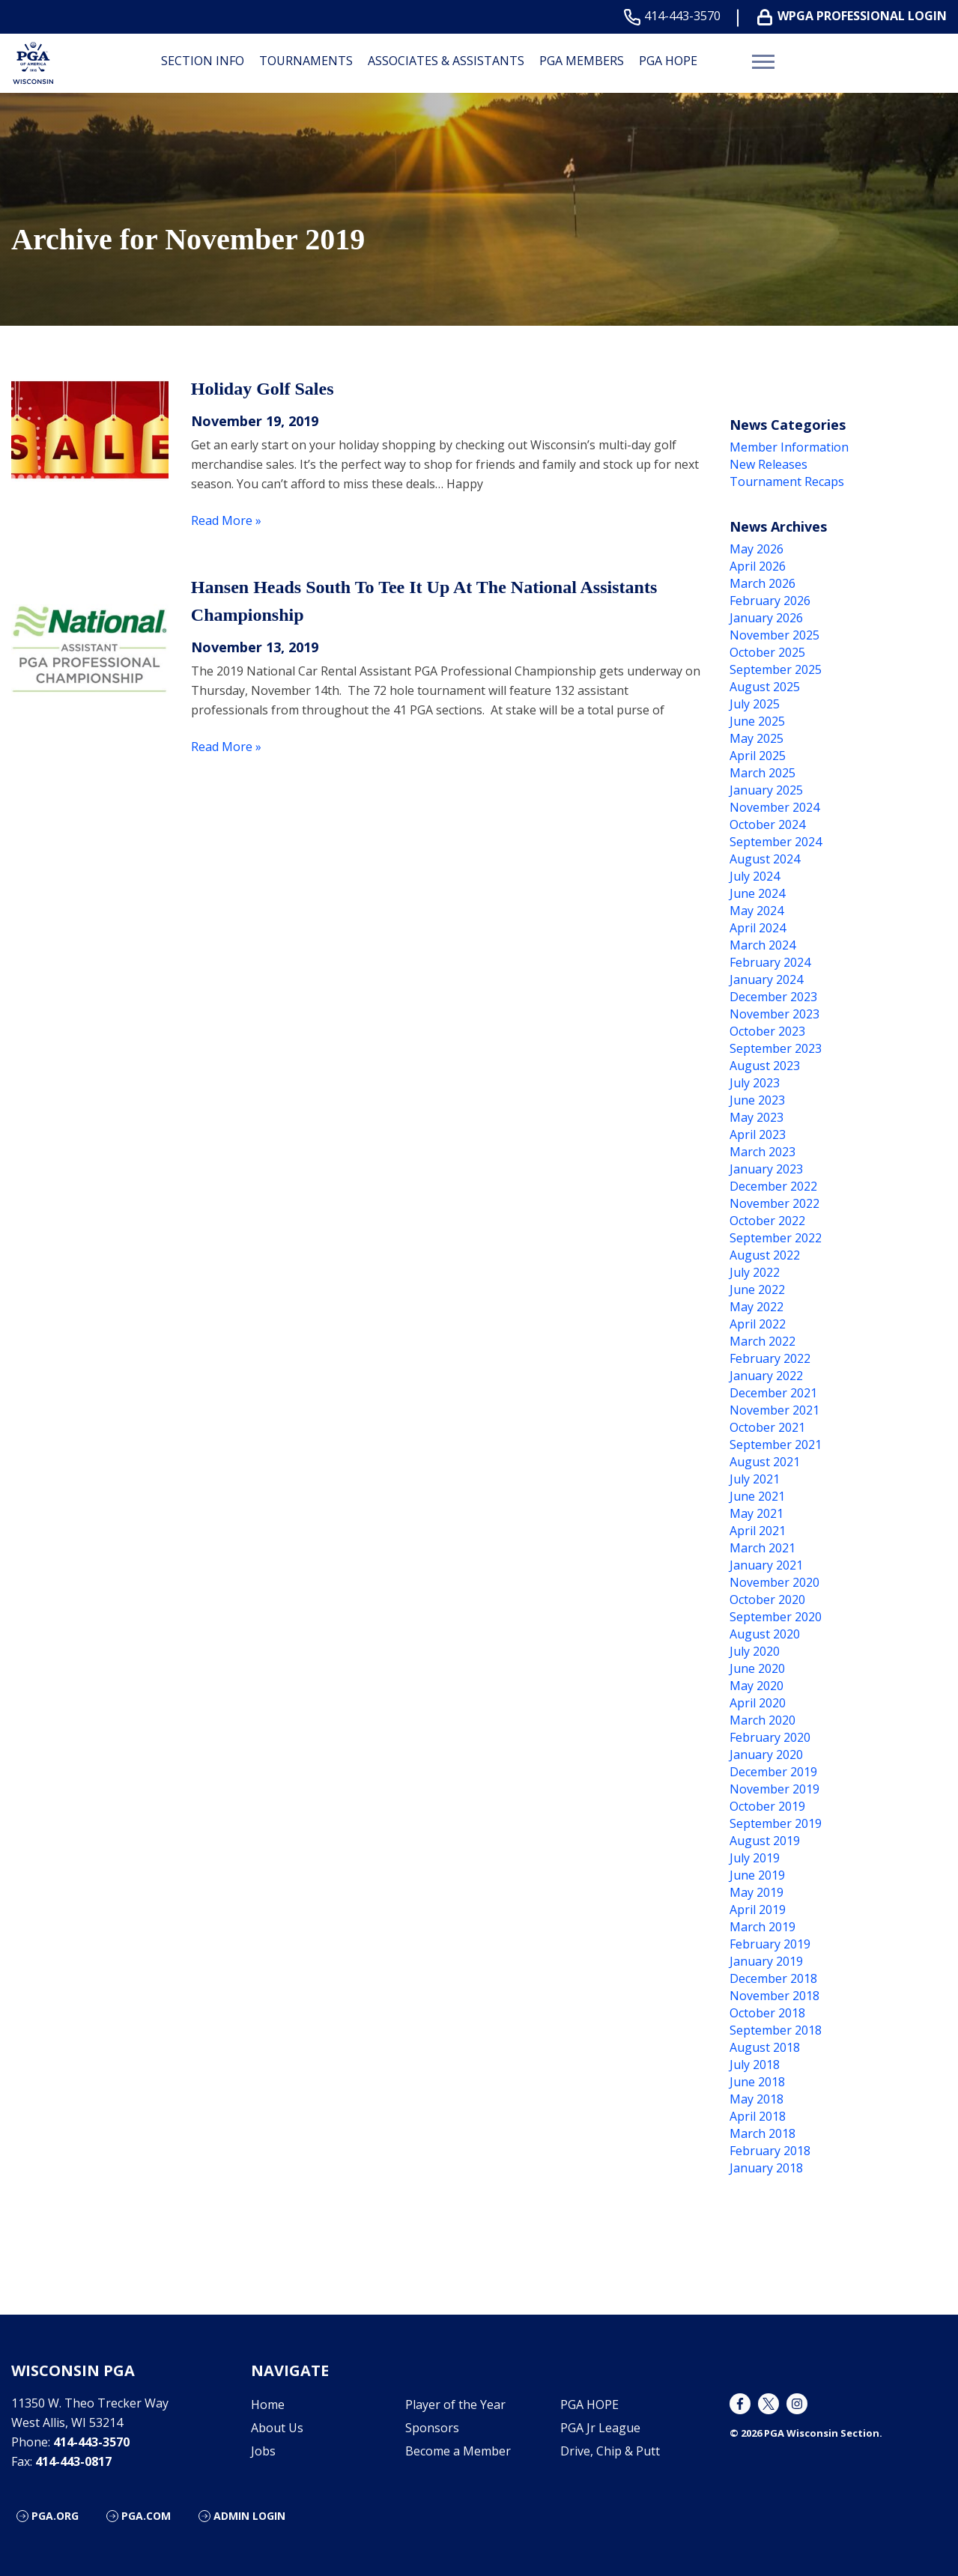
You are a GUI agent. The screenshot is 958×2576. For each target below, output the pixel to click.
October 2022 (767, 1220)
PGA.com (146, 2516)
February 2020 (770, 1737)
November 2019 (774, 1789)
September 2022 (776, 1238)
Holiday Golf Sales (262, 388)
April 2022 (758, 1324)
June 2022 (757, 1289)
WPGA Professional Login (855, 16)
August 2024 (765, 859)
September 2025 (776, 669)
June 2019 (757, 1875)
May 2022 (756, 1306)
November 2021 (774, 1410)
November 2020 (774, 1582)
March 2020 (762, 1720)
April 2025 (758, 755)
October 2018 (767, 2013)
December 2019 (773, 1772)
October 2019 (767, 1806)
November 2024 (774, 807)
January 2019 (766, 1961)
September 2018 (776, 2030)
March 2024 (762, 945)
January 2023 (766, 1169)
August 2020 (765, 1634)
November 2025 (774, 635)
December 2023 (773, 996)
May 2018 (756, 2099)
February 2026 (770, 600)
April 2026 (758, 566)
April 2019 (758, 1909)
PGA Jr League (600, 2427)
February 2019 (770, 1944)
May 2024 (756, 910)
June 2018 (757, 2082)
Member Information (789, 447)
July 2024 (755, 876)
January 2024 (766, 979)
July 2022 (755, 1272)
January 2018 (766, 2168)
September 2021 (776, 1444)
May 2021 (756, 1513)
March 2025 (762, 773)
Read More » (226, 520)
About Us (277, 2427)
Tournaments (306, 60)
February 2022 (770, 1358)
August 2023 (765, 1065)
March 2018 (762, 2133)
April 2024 (758, 928)
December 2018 (773, 1978)
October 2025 (767, 652)
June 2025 (757, 721)
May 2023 (756, 1117)
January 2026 (766, 618)
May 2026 (756, 549)
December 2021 (773, 1393)
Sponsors (432, 2427)
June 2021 (757, 1496)
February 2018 (770, 2150)
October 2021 (767, 1427)
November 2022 (774, 1203)
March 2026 (762, 583)
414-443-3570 (675, 16)
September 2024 (776, 841)
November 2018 (774, 1995)
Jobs (263, 2451)
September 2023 (776, 1048)
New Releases (768, 464)
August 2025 (765, 686)
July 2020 (755, 1651)
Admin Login (249, 2516)
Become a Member (458, 2451)
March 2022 (762, 1341)
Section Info (202, 60)
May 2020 (756, 1685)
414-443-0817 (73, 2461)
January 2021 (766, 1565)
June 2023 (757, 1100)
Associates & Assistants (446, 60)
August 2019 (765, 1840)
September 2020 (776, 1617)
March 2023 (762, 1151)
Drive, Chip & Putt (610, 2451)
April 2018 (758, 2116)
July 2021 (755, 1479)
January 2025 (766, 790)
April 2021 (758, 1530)
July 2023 (755, 1083)
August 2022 (765, 1255)
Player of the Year (455, 2404)
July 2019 (755, 1858)
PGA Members (581, 60)
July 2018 (755, 2064)
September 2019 (776, 1823)
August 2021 (765, 1461)
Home (268, 2404)
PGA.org (55, 2516)
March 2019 (762, 1927)
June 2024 (757, 893)
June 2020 (757, 1668)
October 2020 (767, 1599)
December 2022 (773, 1186)
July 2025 (755, 704)
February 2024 (770, 962)
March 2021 (762, 1548)
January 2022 (766, 1375)
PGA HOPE (668, 60)
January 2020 (766, 1754)
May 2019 (756, 1892)
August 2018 (765, 2047)
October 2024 (767, 824)
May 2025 (756, 738)
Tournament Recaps (787, 481)
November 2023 (774, 1014)
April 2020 (758, 1703)
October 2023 (767, 1031)
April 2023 (758, 1134)
